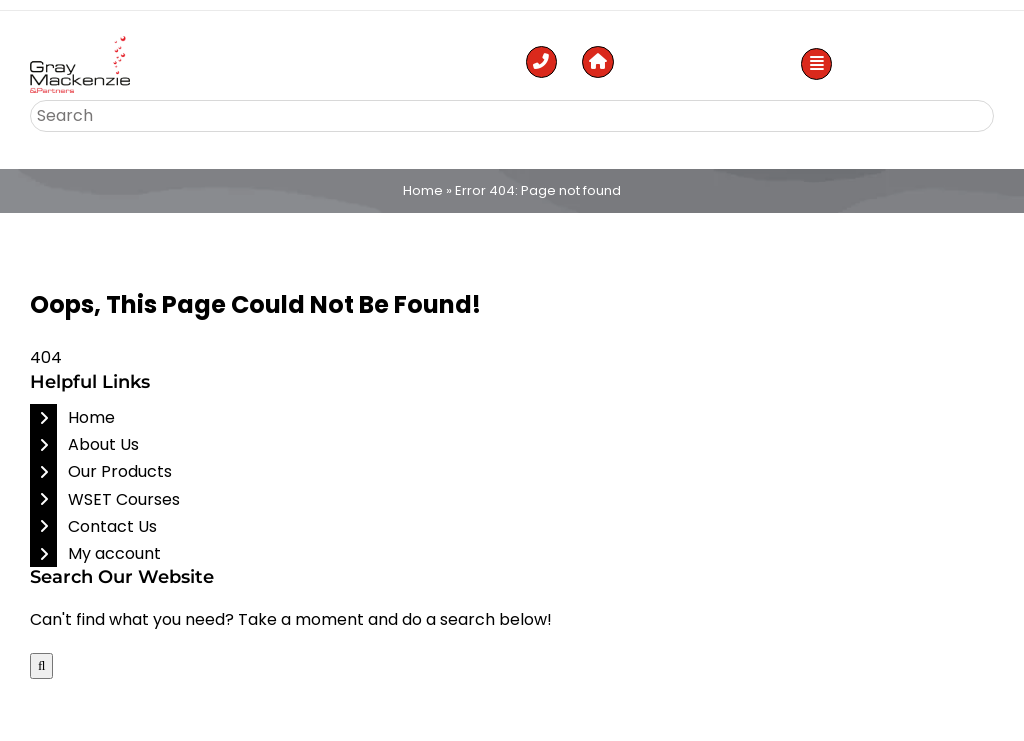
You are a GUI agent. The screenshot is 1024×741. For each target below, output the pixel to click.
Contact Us (112, 526)
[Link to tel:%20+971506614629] (542, 62)
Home (423, 190)
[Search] (41, 666)
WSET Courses (124, 499)
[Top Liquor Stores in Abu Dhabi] (80, 43)
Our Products (120, 471)
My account (114, 553)
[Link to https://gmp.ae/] (598, 62)
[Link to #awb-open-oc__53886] (817, 64)
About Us (103, 444)
